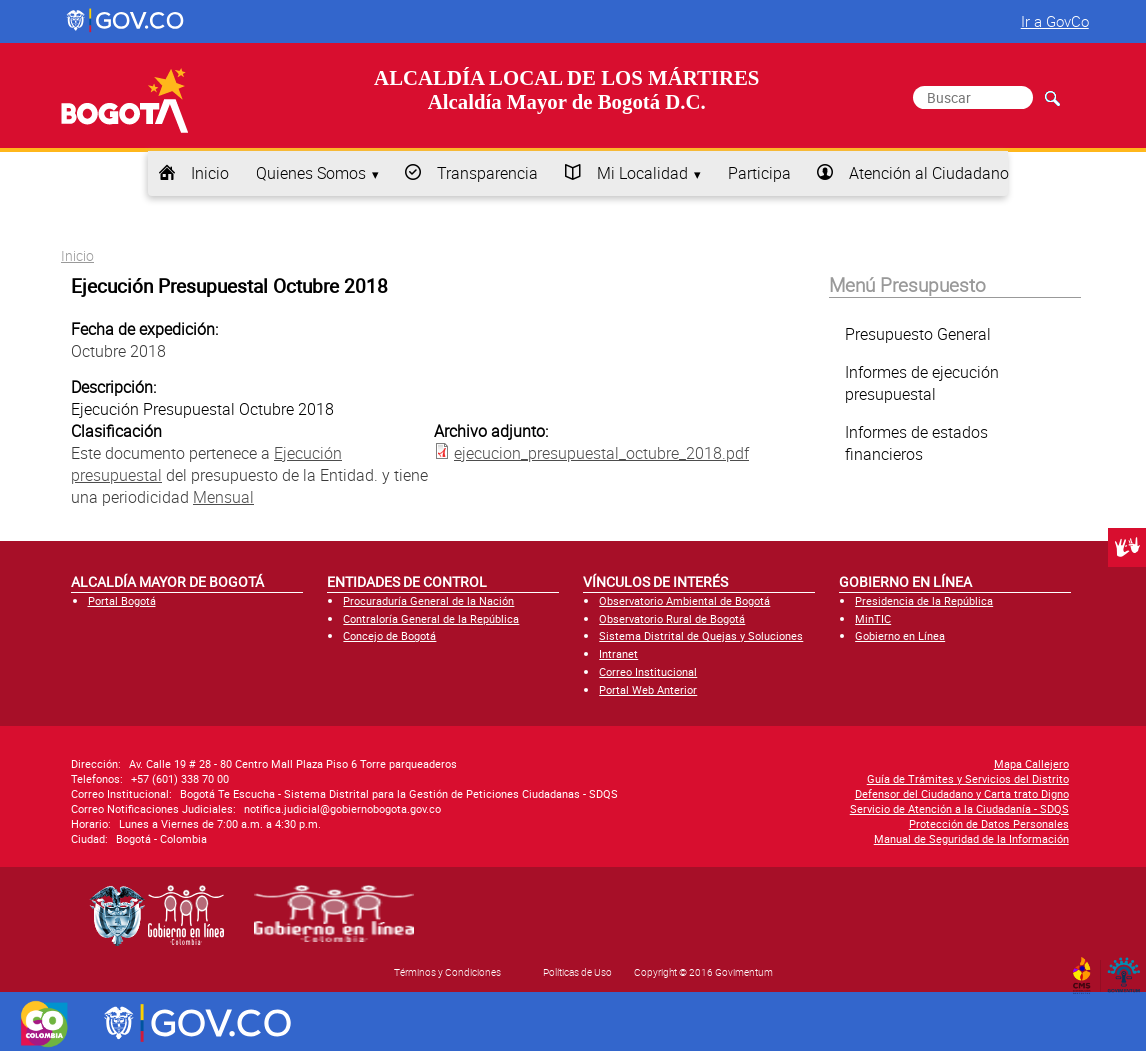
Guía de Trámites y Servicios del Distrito (968, 778)
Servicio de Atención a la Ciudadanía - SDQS (959, 808)
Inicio (210, 173)
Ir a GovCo (1055, 21)
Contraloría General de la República (431, 618)
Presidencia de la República (924, 600)
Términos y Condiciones (447, 972)
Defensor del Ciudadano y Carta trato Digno (962, 793)
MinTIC (873, 618)
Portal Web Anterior (648, 689)
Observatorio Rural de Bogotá (672, 618)
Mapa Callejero (1031, 763)
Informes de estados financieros (916, 443)
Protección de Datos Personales (989, 823)
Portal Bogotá (122, 600)
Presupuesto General (918, 334)
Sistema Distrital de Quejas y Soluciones (701, 635)
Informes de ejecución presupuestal (922, 383)
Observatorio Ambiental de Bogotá (684, 600)
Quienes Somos (311, 173)
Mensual (223, 497)
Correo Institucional (648, 671)
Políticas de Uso (577, 972)
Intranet (618, 653)
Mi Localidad (642, 173)
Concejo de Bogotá (389, 635)
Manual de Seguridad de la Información (971, 838)
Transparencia (487, 173)
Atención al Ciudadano (929, 173)
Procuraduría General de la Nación (428, 600)
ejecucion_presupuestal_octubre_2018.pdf (601, 453)
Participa (759, 173)
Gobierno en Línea (900, 635)
